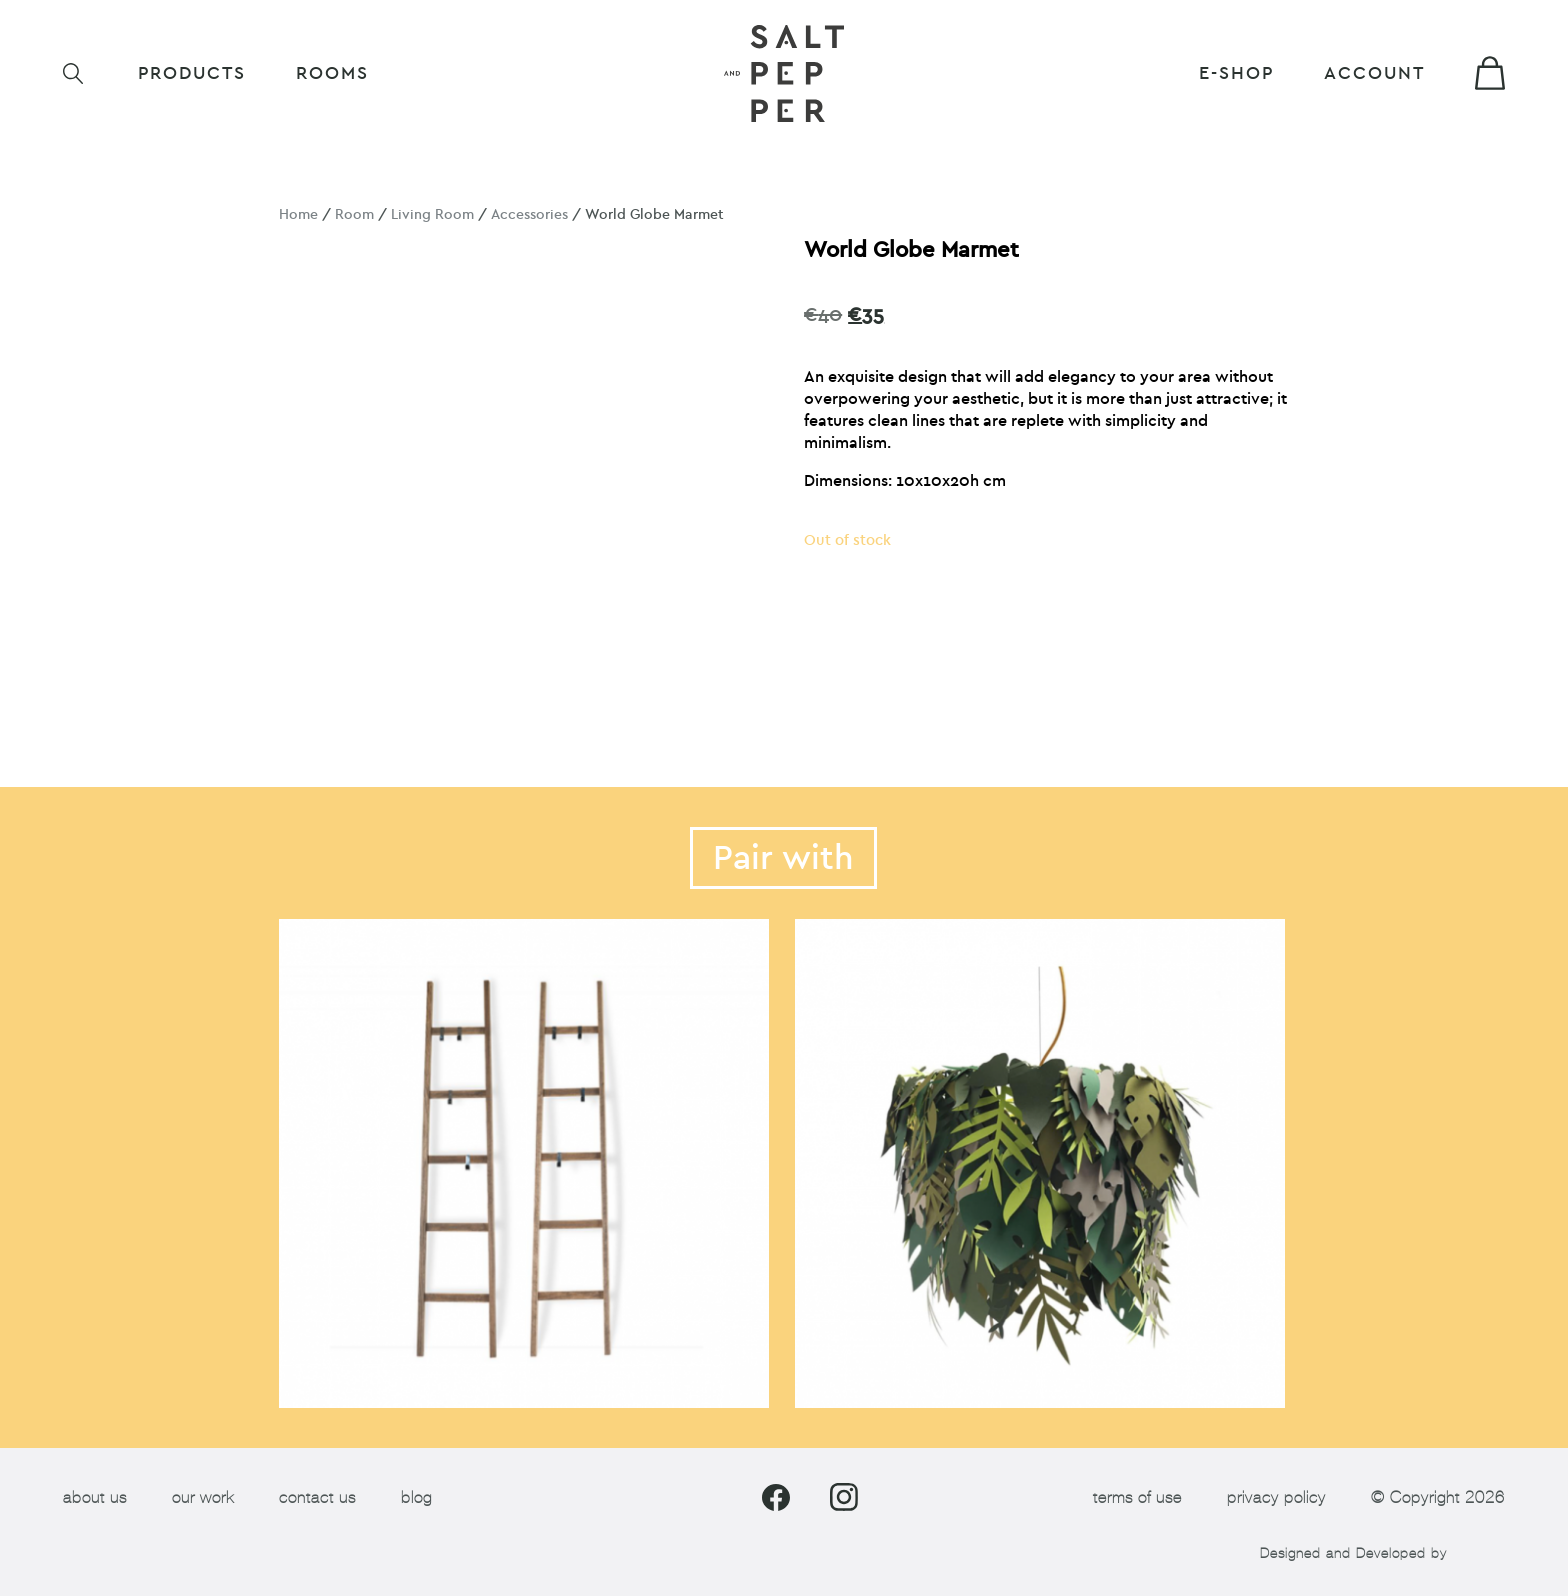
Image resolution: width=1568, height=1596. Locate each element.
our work (203, 1497)
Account (1374, 73)
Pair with (783, 858)
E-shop (1236, 73)
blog (416, 1497)
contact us (317, 1497)
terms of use (1137, 1497)
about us (95, 1497)
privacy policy (1276, 1497)
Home (298, 214)
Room (354, 214)
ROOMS (332, 73)
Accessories (529, 214)
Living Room (432, 214)
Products (192, 73)
